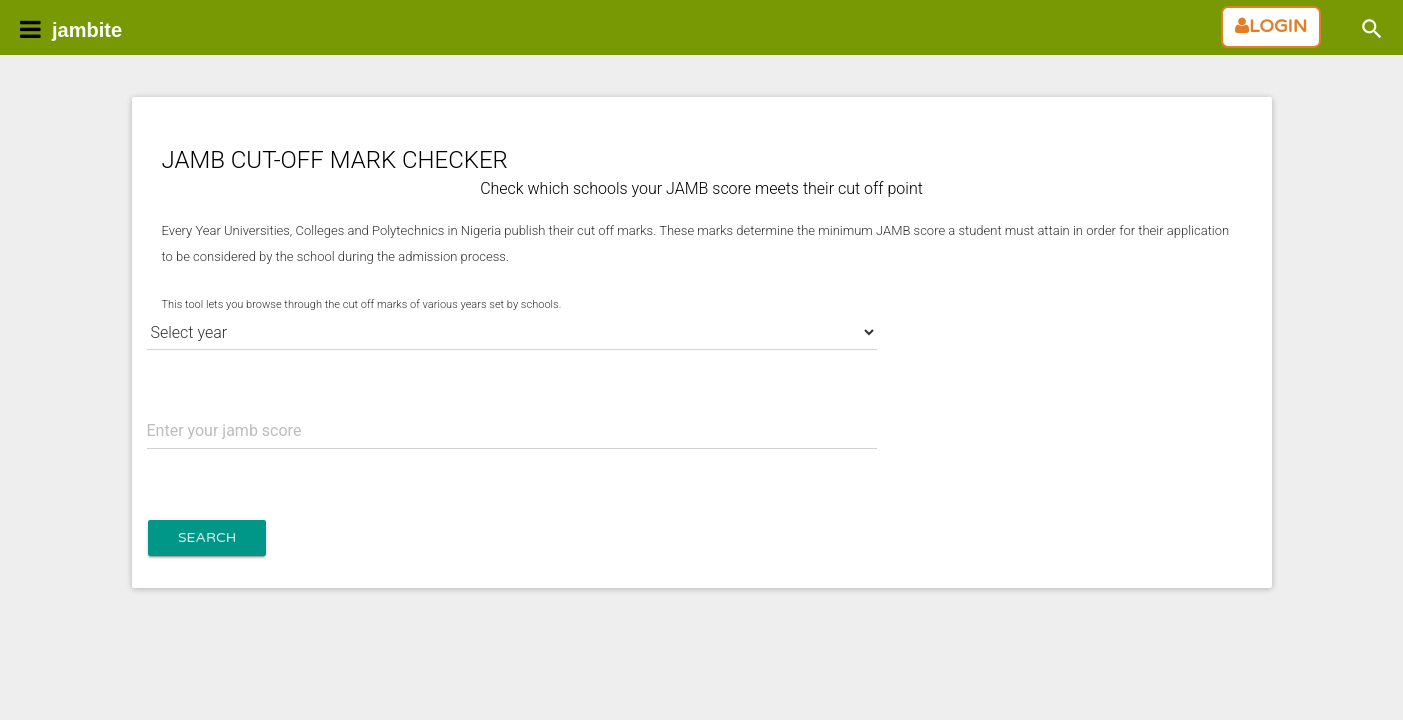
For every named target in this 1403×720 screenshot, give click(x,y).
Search (207, 537)
